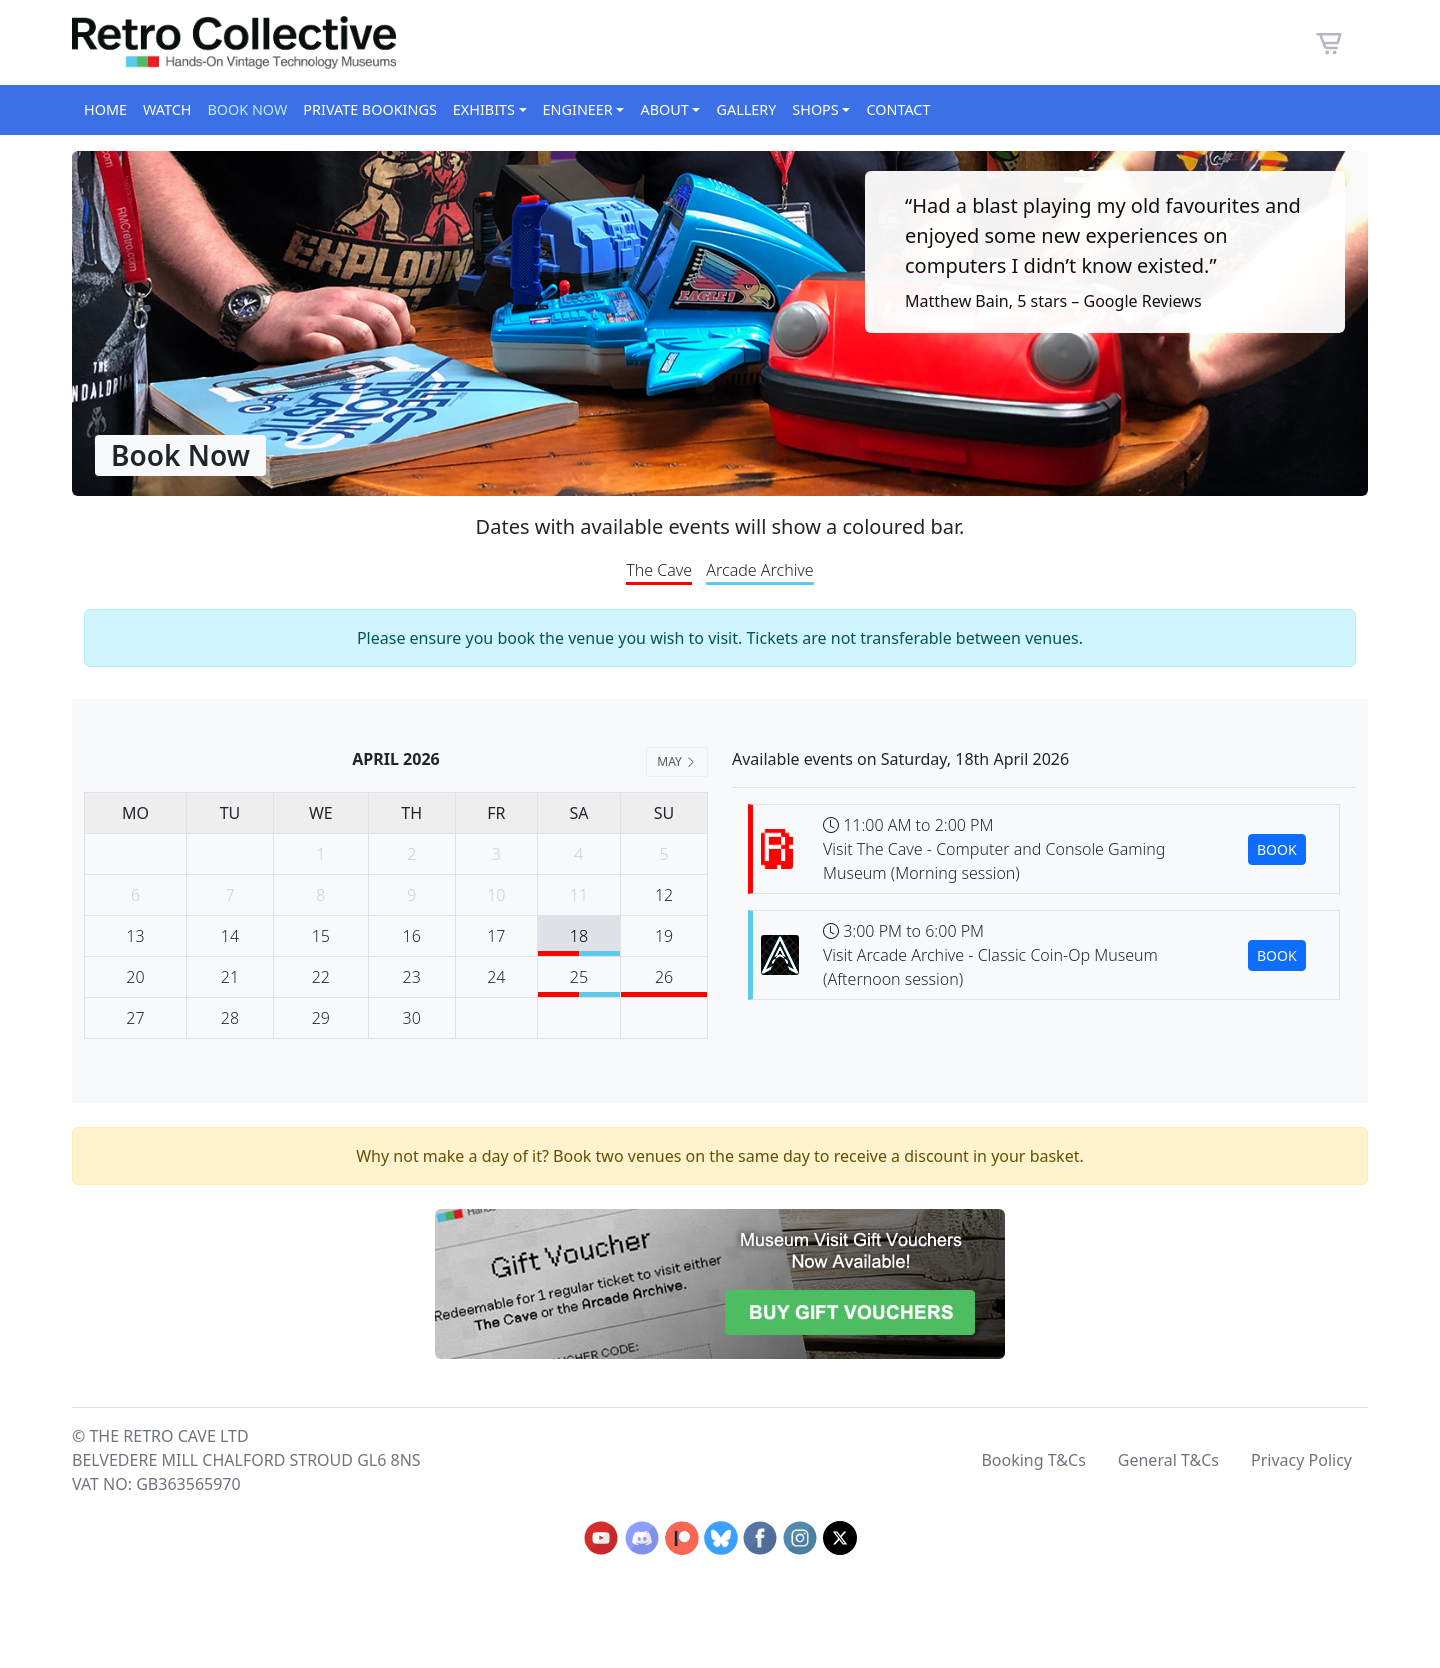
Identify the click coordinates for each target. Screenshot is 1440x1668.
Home (105, 109)
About (664, 109)
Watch (167, 109)
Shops (815, 109)
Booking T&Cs (1033, 1460)
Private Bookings (369, 109)
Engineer (578, 109)
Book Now (247, 109)
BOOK (1277, 849)
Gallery (746, 109)
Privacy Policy (1301, 1460)
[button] (1329, 41)
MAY (677, 761)
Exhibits (484, 109)
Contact (898, 109)
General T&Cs (1168, 1460)
